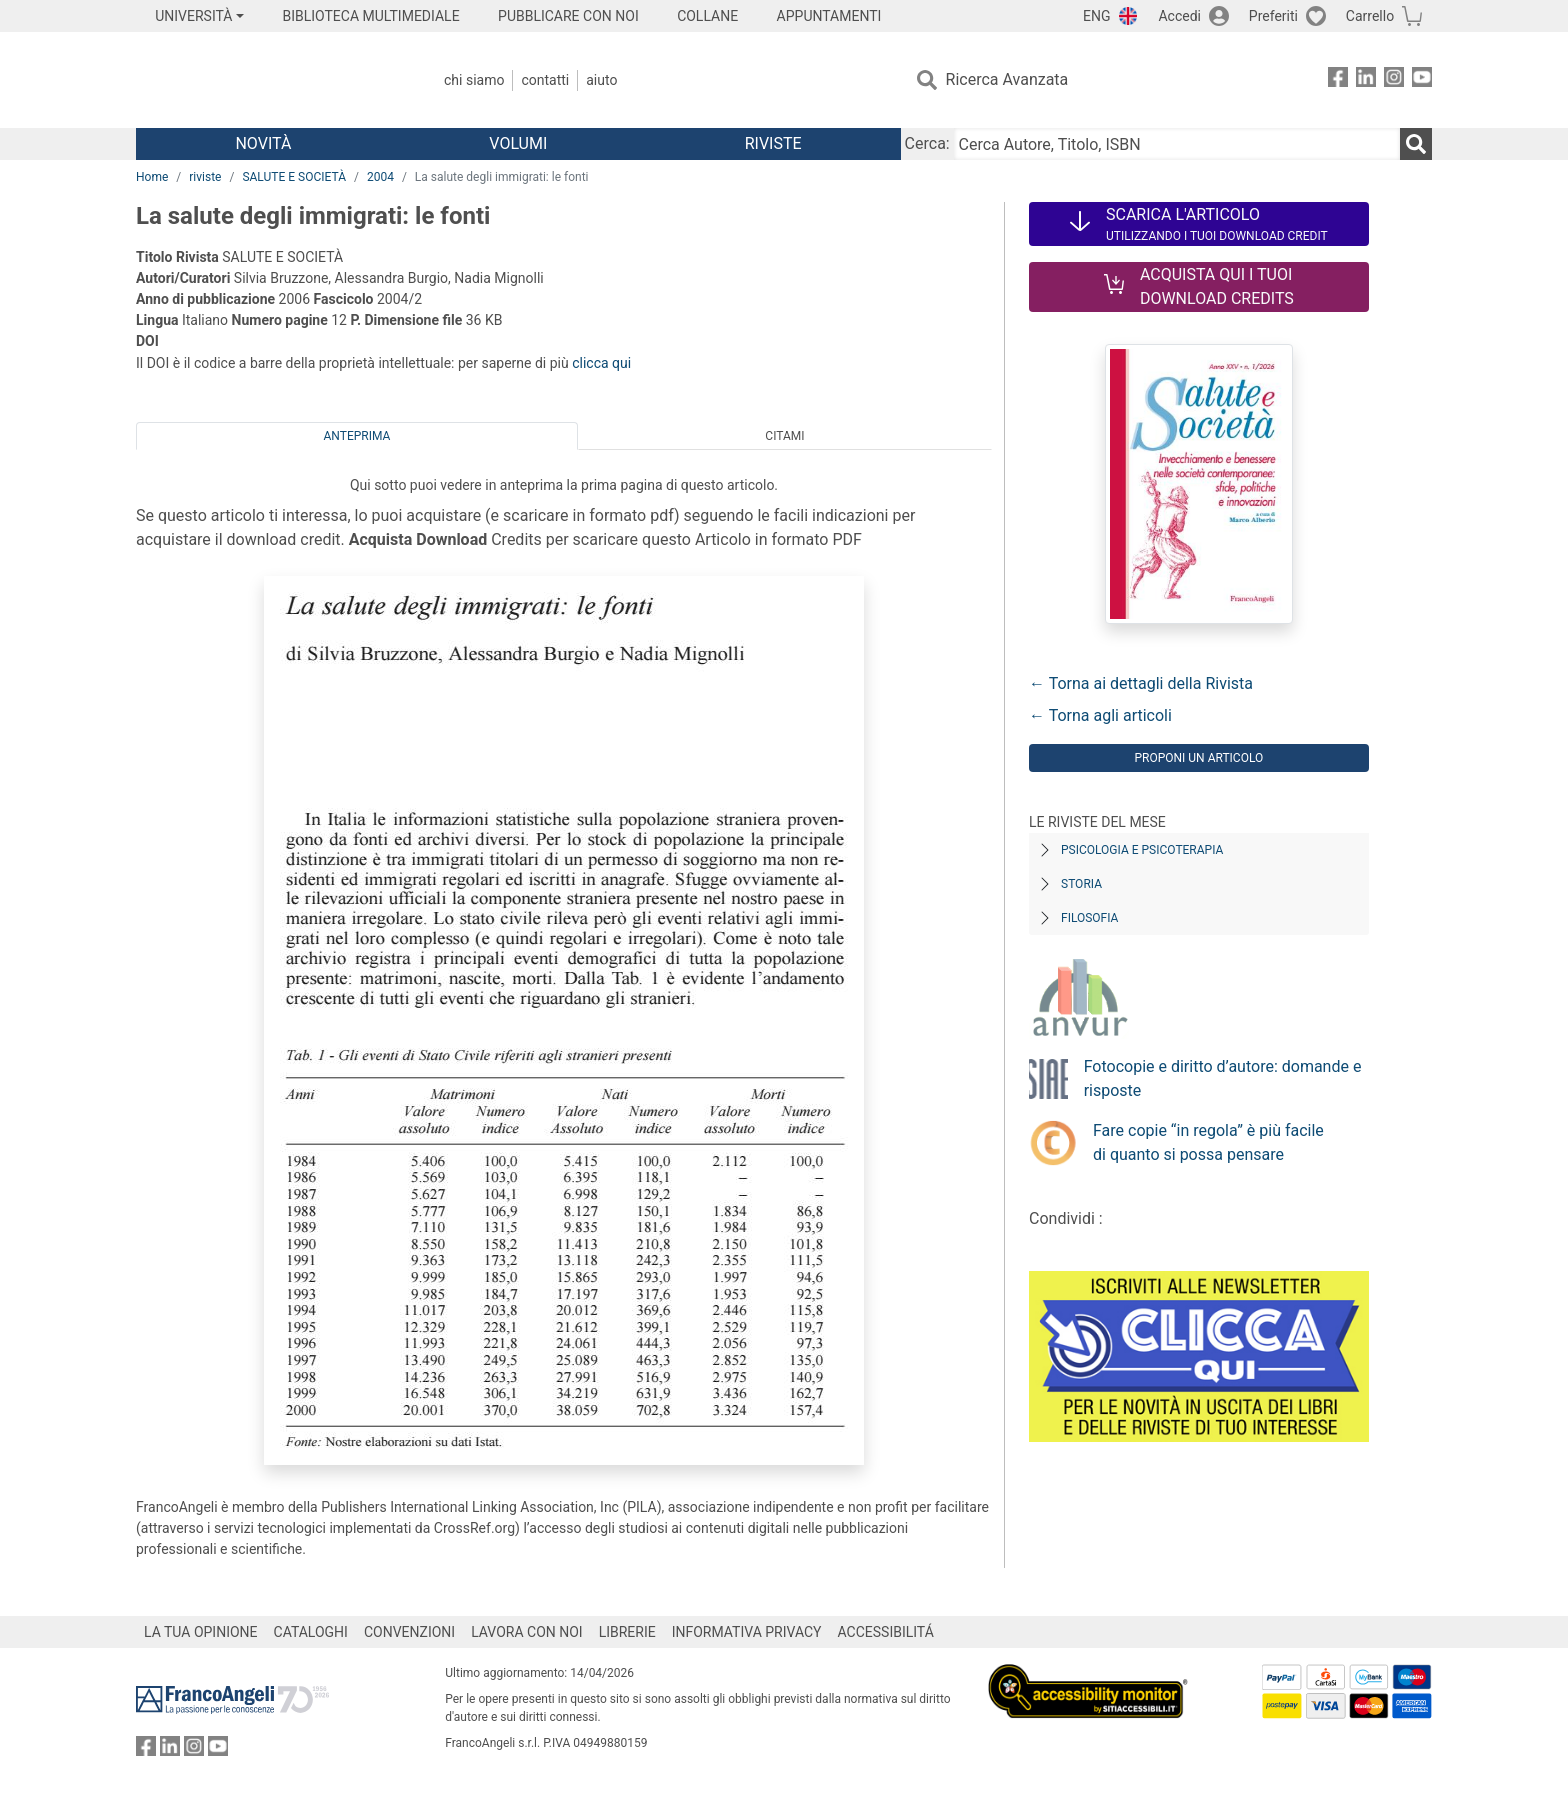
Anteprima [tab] (357, 436)
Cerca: (927, 143)
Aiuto (601, 80)
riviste (205, 177)
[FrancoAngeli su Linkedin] (1366, 80)
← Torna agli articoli (1100, 715)
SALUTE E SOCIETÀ (294, 177)
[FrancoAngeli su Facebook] (1338, 80)
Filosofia (1089, 918)
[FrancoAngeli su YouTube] (1422, 80)
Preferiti (1273, 16)
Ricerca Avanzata (1007, 79)
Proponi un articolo (1198, 758)
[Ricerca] (1416, 144)
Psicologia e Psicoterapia (1142, 850)
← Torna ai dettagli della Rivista (1141, 683)
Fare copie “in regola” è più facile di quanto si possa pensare (1208, 1142)
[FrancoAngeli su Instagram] (1394, 80)
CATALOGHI (311, 1632)
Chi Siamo (474, 80)
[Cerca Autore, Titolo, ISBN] (1177, 144)
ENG (1096, 16)
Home (152, 177)
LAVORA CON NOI (527, 1632)
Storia (1081, 884)
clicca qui (601, 363)
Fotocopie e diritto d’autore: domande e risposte (1223, 1078)
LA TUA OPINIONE (201, 1632)
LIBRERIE (627, 1632)
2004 (380, 177)
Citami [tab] (784, 436)
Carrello (1370, 16)
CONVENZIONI (409, 1632)
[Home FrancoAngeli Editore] (268, 80)
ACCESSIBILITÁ (886, 1632)
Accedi (1179, 16)
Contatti (545, 80)
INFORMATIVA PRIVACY (747, 1632)
